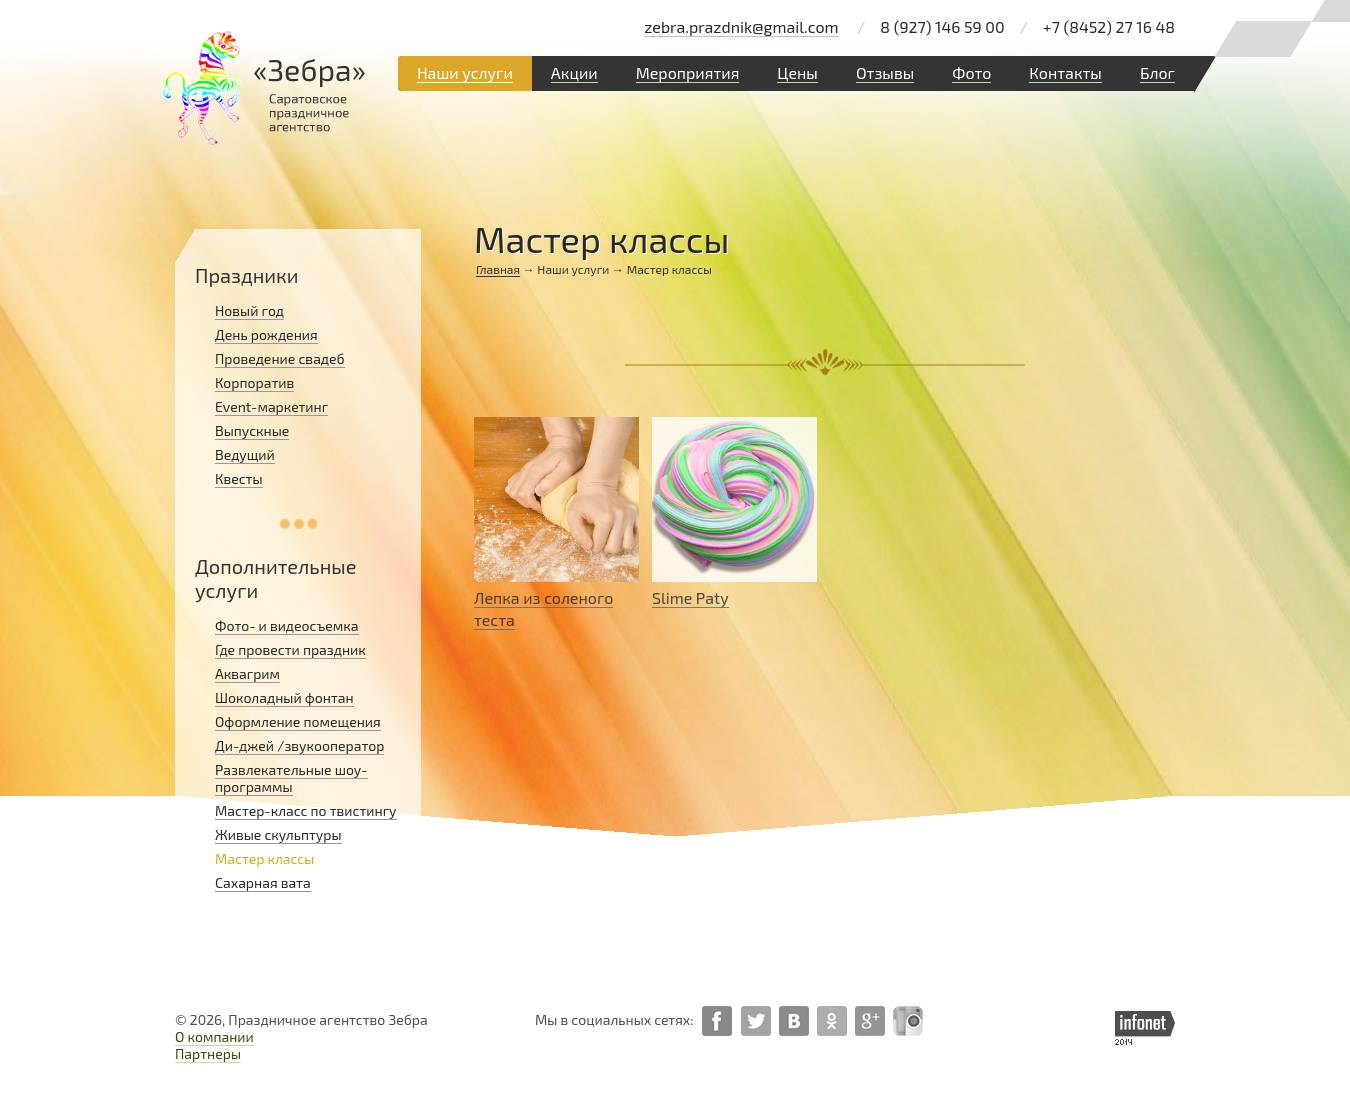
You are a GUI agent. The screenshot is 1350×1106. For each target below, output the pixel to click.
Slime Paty (690, 597)
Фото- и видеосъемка (287, 625)
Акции (574, 72)
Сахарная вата (263, 882)
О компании (214, 1036)
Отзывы (885, 72)
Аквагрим (247, 673)
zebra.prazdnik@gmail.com (741, 26)
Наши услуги (465, 72)
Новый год (249, 310)
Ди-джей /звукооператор (299, 745)
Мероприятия (688, 72)
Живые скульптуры (278, 834)
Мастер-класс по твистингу (306, 810)
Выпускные (252, 430)
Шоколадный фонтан (284, 697)
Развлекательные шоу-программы (291, 778)
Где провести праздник (290, 649)
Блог (1157, 72)
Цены (797, 72)
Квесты (239, 478)
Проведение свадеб (280, 358)
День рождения (266, 334)
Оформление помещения (298, 721)
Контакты (1065, 72)
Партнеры (208, 1053)
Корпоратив (254, 382)
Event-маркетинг (271, 406)
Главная (498, 269)
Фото (971, 72)
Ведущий (245, 454)
